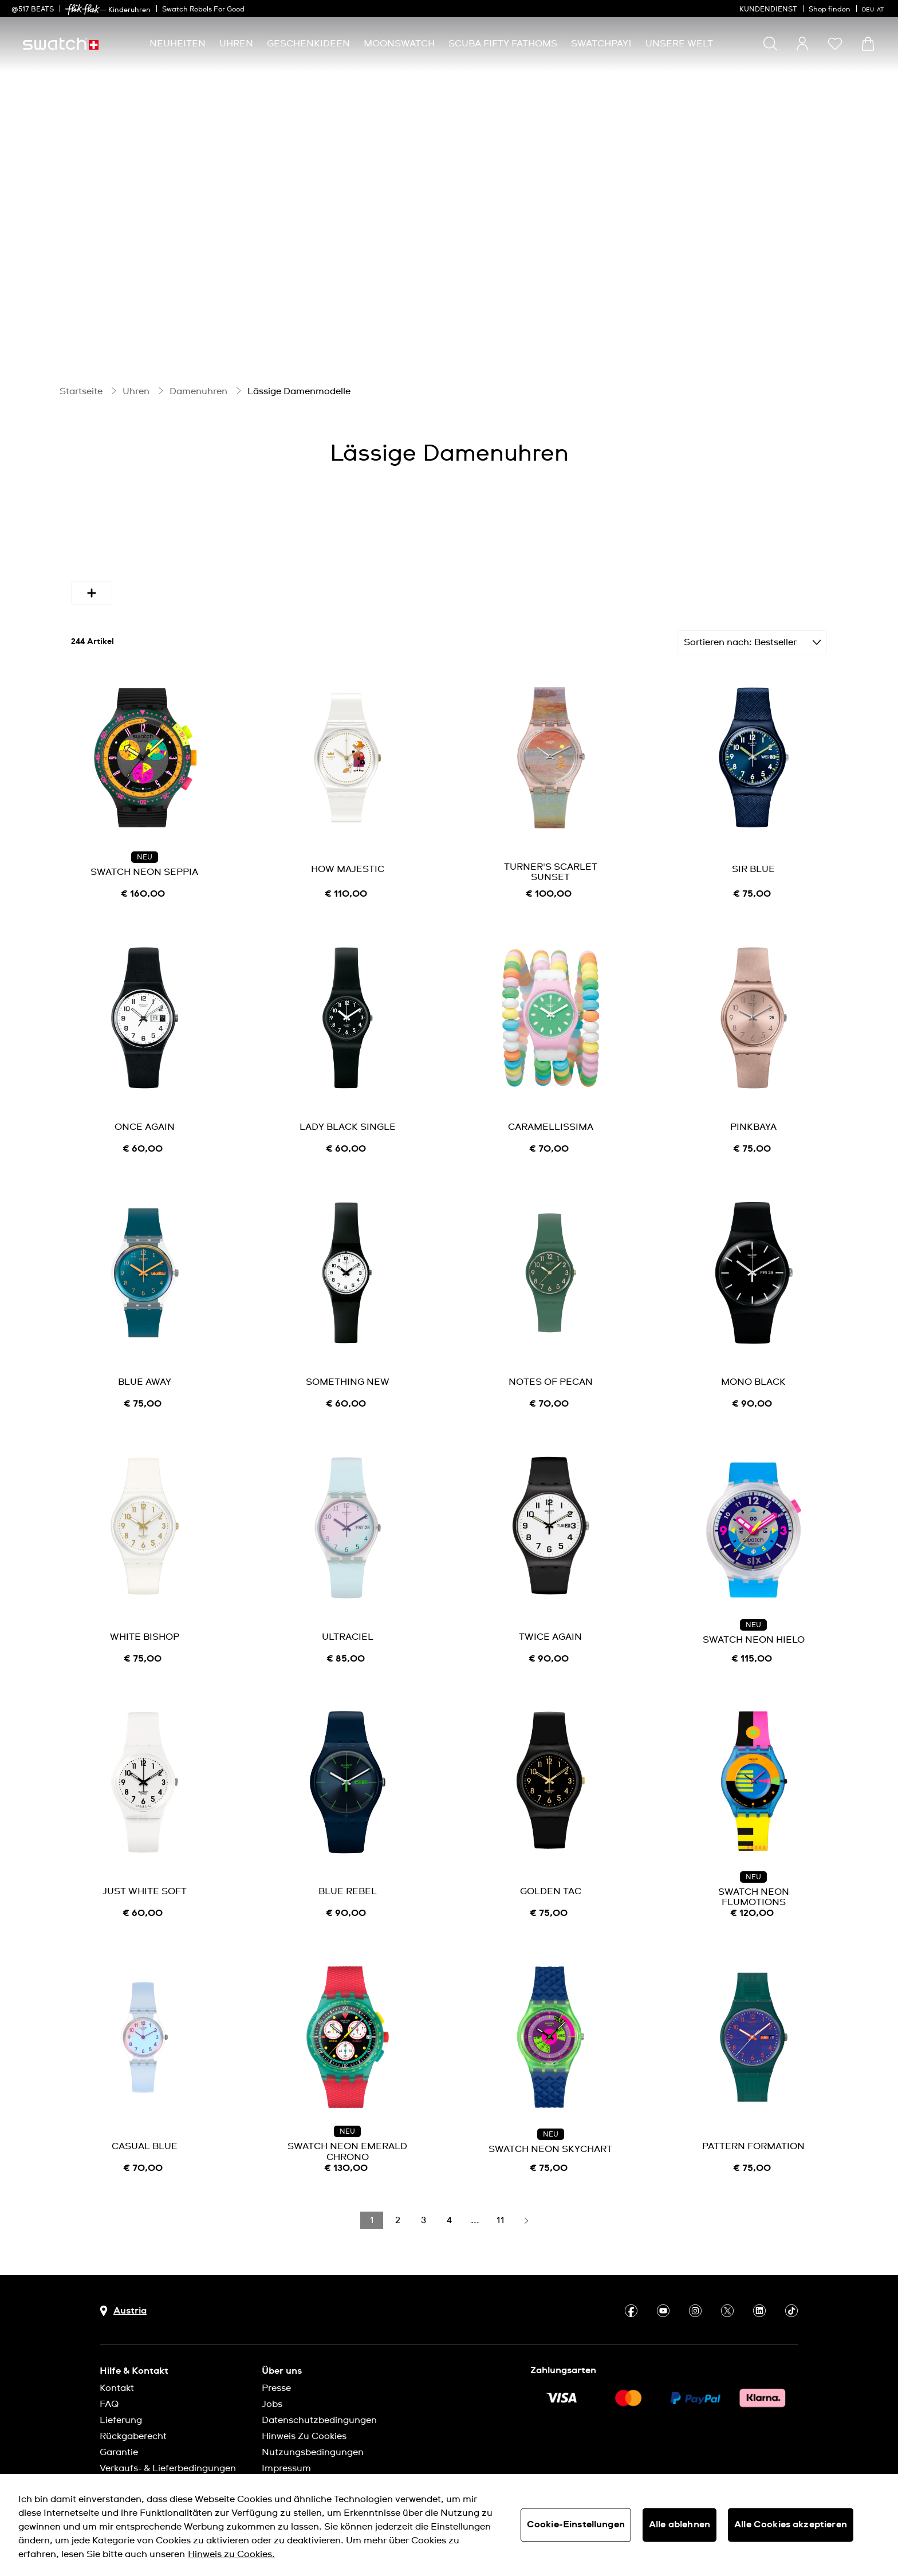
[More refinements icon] (91, 584)
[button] (835, 43)
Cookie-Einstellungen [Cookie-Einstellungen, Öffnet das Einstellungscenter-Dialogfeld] (576, 2524)
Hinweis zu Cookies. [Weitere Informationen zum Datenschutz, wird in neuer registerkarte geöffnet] (231, 2554)
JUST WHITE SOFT (145, 1882)
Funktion (619, 548)
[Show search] (770, 43)
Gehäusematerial (422, 548)
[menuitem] (177, 43)
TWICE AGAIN (550, 1628)
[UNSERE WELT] (679, 44)
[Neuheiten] (177, 44)
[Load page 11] (500, 2211)
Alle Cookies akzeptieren (790, 2524)
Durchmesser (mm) (302, 548)
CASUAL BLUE (145, 2137)
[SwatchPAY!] (601, 44)
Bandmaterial (530, 548)
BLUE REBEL (347, 1882)
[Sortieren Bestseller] (752, 634)
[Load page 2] (397, 2211)
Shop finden (829, 9)
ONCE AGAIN (145, 1118)
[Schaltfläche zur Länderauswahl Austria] (123, 2302)
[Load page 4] (449, 2211)
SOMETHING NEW (347, 1373)
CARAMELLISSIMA (550, 1118)
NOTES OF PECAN (551, 1373)
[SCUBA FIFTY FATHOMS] (502, 44)
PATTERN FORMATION (753, 2137)
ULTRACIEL (347, 1628)
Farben (205, 548)
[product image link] (144, 749)
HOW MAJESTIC (347, 860)
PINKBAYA (753, 1118)
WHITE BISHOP (144, 1628)
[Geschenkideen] (308, 44)
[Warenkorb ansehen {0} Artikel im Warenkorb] (868, 44)
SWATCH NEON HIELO (754, 1631)
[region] (449, 2525)
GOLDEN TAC (550, 1882)
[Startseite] (61, 43)
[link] (82, 9)
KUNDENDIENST (768, 9)
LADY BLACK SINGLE (348, 1118)
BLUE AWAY (144, 1373)
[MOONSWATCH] (399, 44)
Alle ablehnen (679, 2524)
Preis (690, 548)
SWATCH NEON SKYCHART (550, 2140)
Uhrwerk (759, 548)
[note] (144, 885)
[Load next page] (526, 2211)
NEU (144, 849)
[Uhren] (236, 44)
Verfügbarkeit (119, 548)
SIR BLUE (753, 860)
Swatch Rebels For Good (203, 9)
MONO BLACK (753, 1373)
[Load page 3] (423, 2211)
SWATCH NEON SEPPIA (144, 863)
